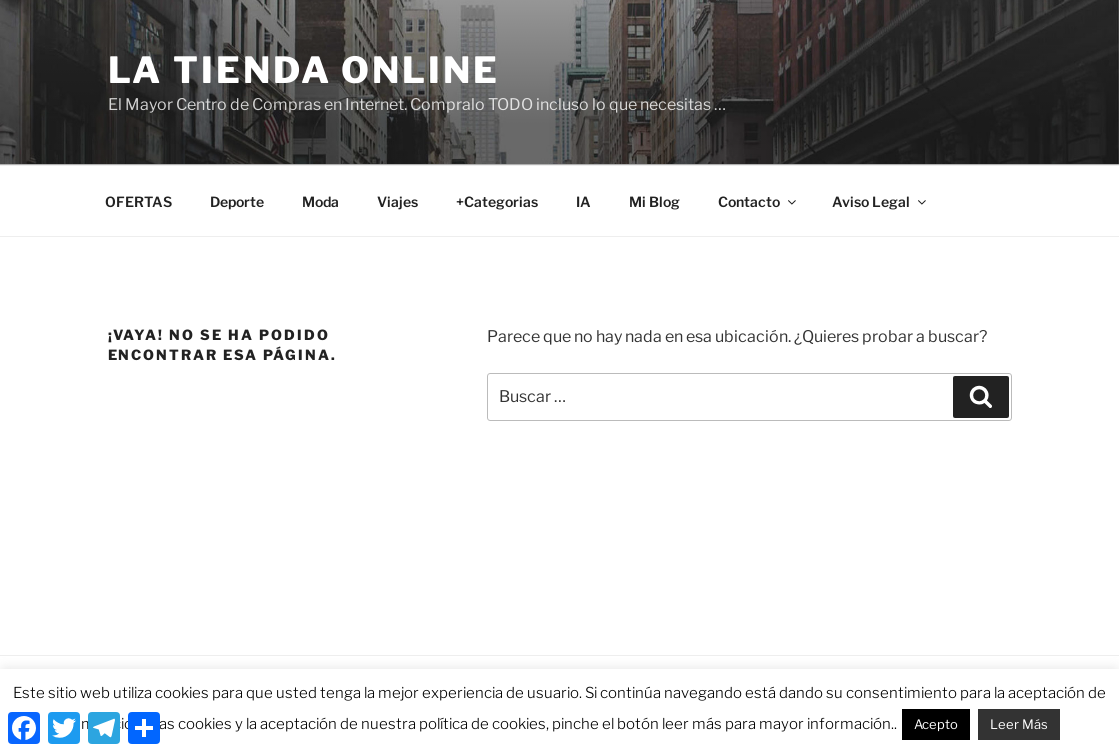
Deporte (237, 201)
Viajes (397, 201)
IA (583, 201)
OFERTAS (138, 201)
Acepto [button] (936, 724)
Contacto (758, 201)
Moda (320, 201)
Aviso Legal (880, 201)
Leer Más (1019, 724)
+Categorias (497, 201)
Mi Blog (654, 201)
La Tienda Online (304, 70)
